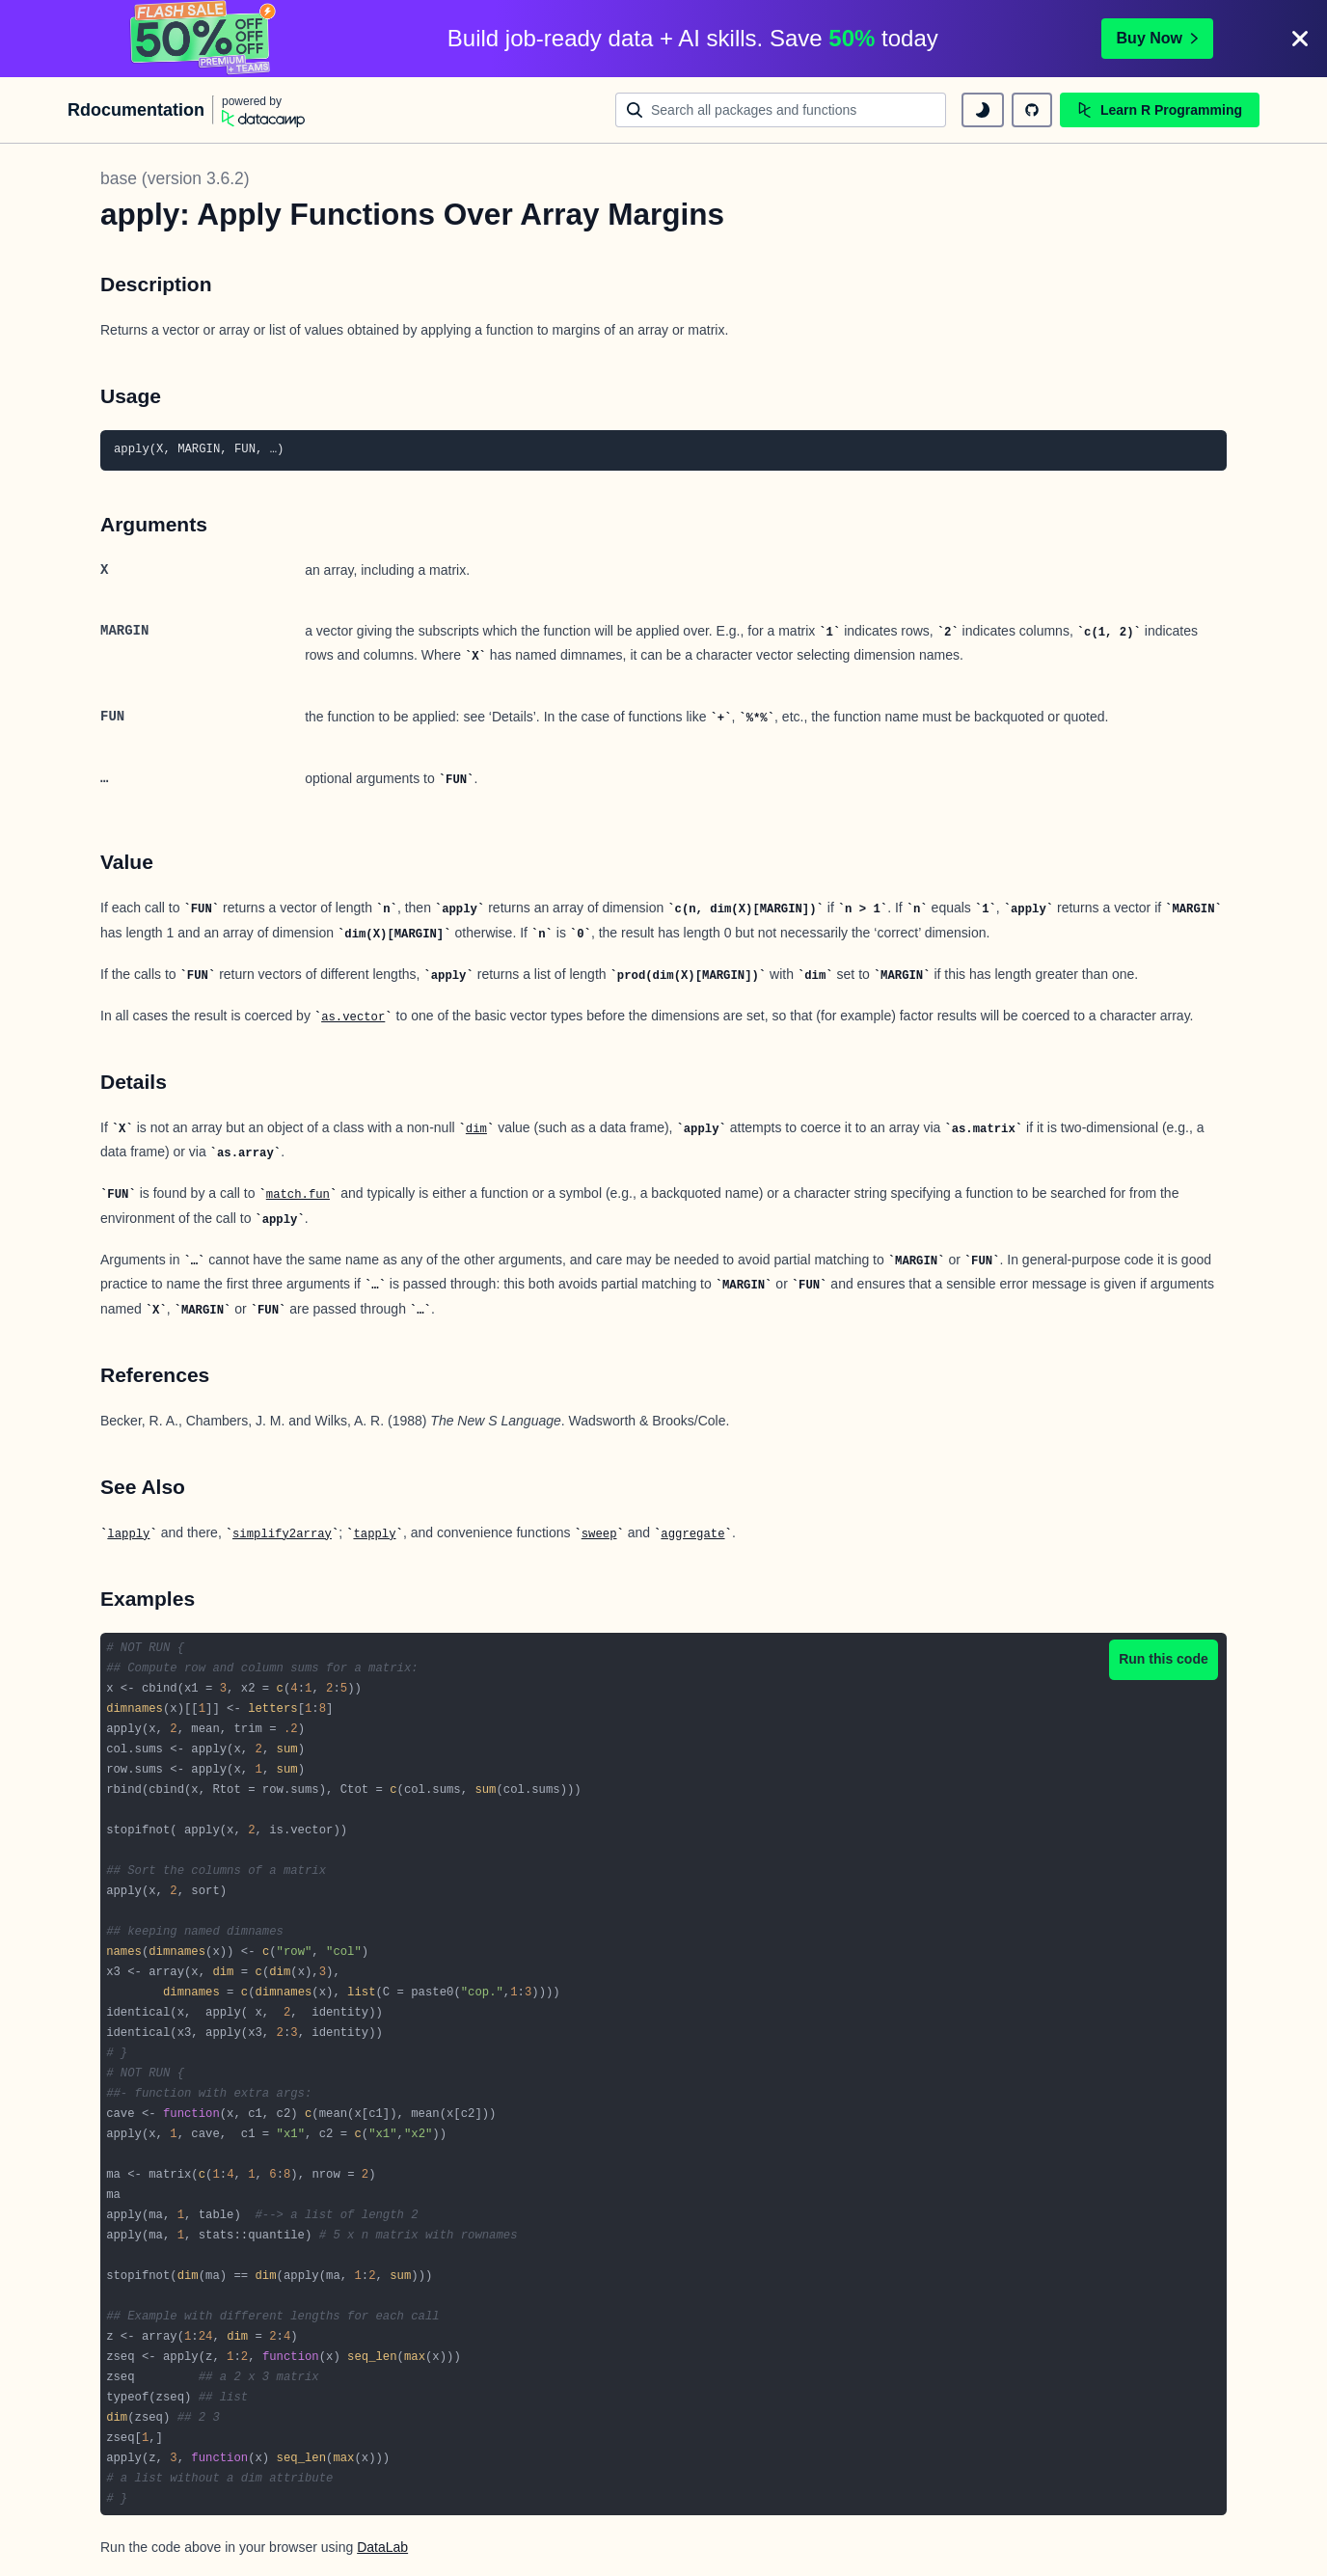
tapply (374, 1534)
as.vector (353, 1017)
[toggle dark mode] (982, 110)
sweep (599, 1534)
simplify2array (282, 1534)
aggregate (692, 1534)
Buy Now (1157, 38)
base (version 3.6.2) (175, 178)
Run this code (1163, 1659)
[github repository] (1032, 110)
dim (476, 1129)
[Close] (1300, 38)
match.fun (298, 1195)
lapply (128, 1534)
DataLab (382, 2547)
